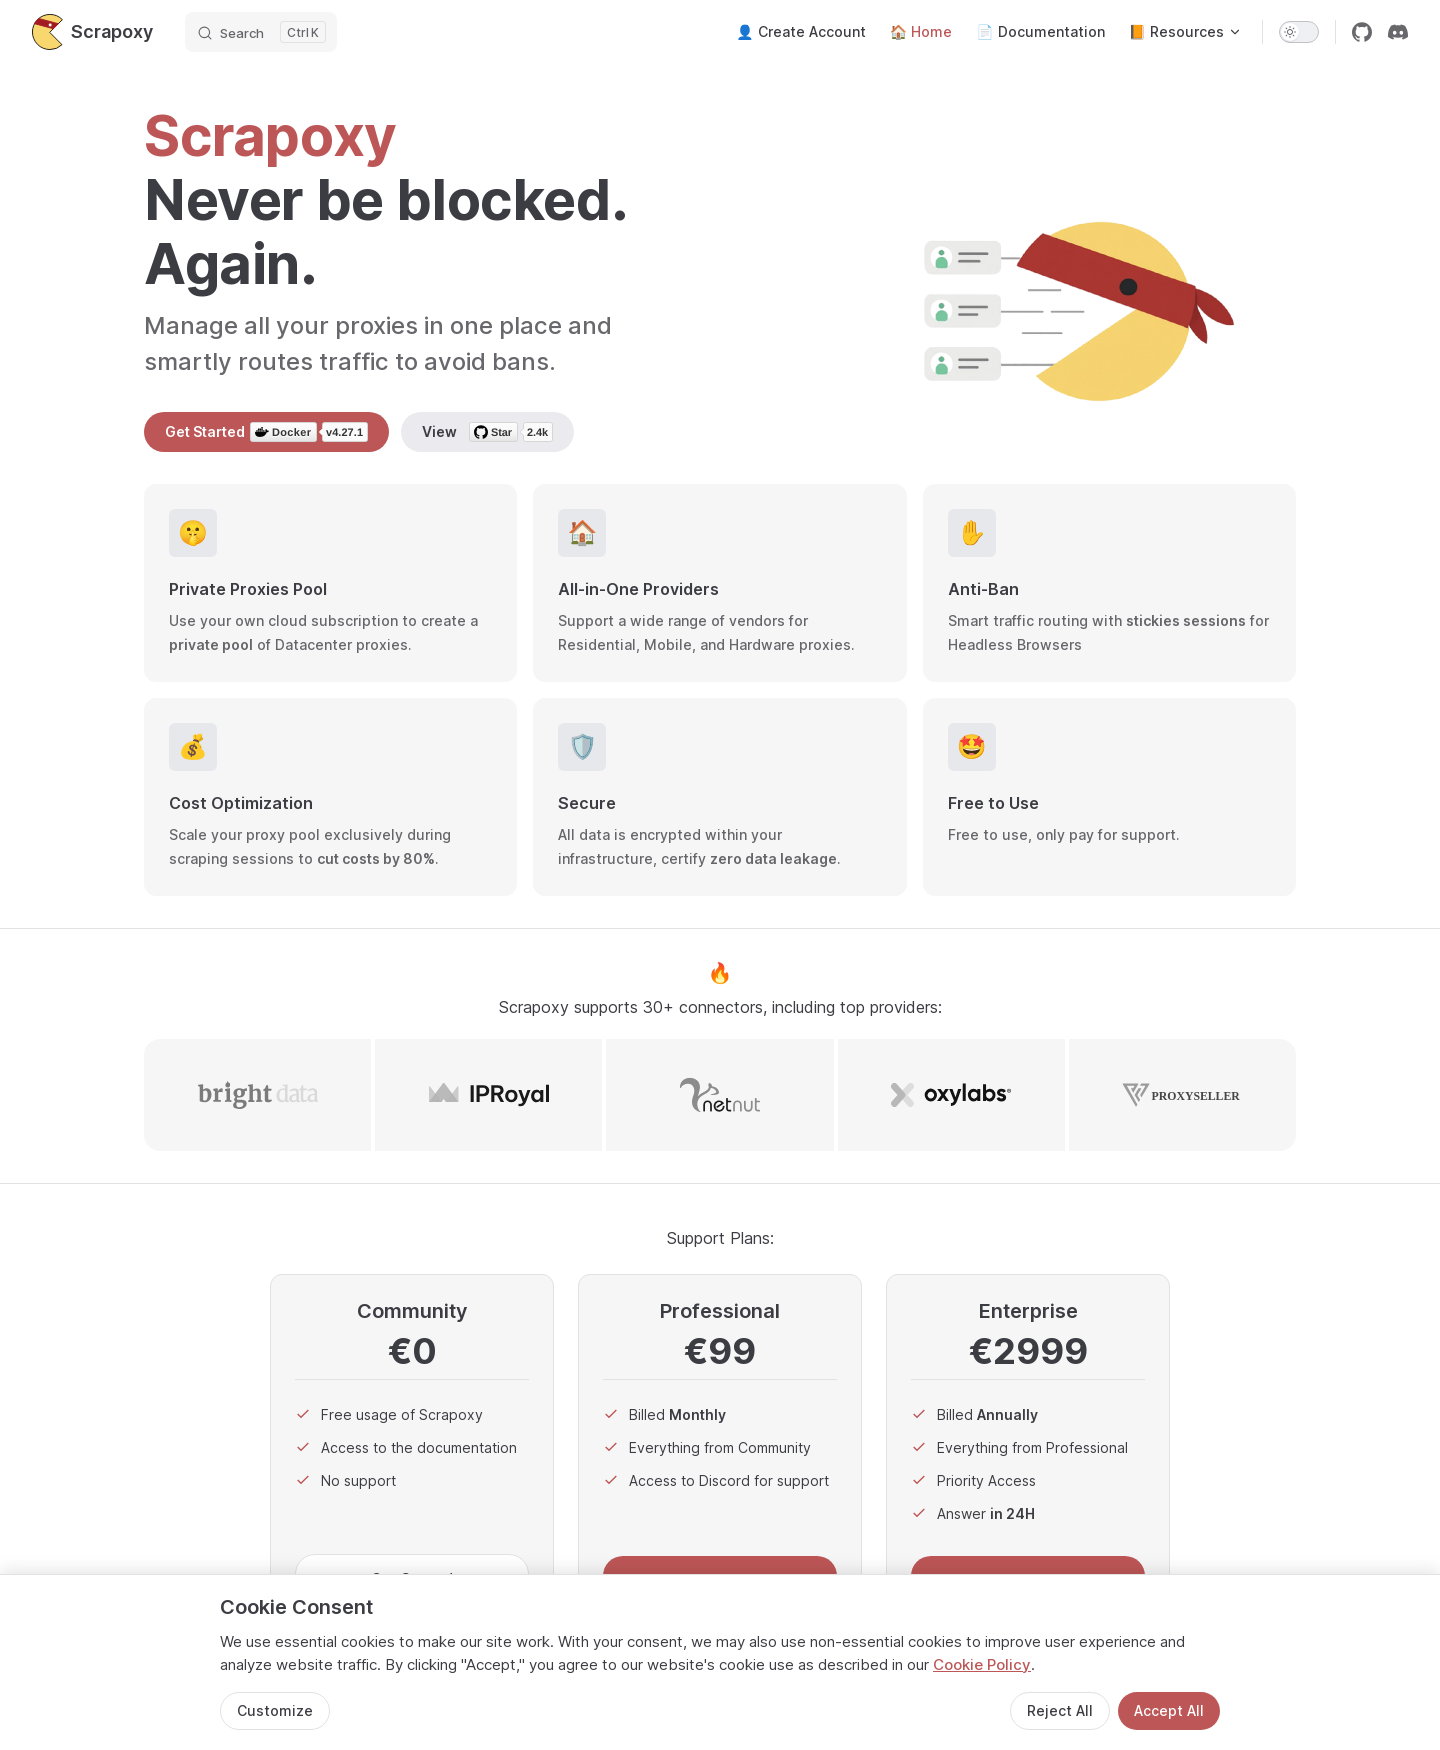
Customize (275, 1710)
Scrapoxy (92, 32)
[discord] (1398, 32)
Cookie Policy (982, 1664)
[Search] (261, 32)
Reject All (1060, 1710)
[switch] (1299, 32)
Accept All (1169, 1710)
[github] (1362, 32)
